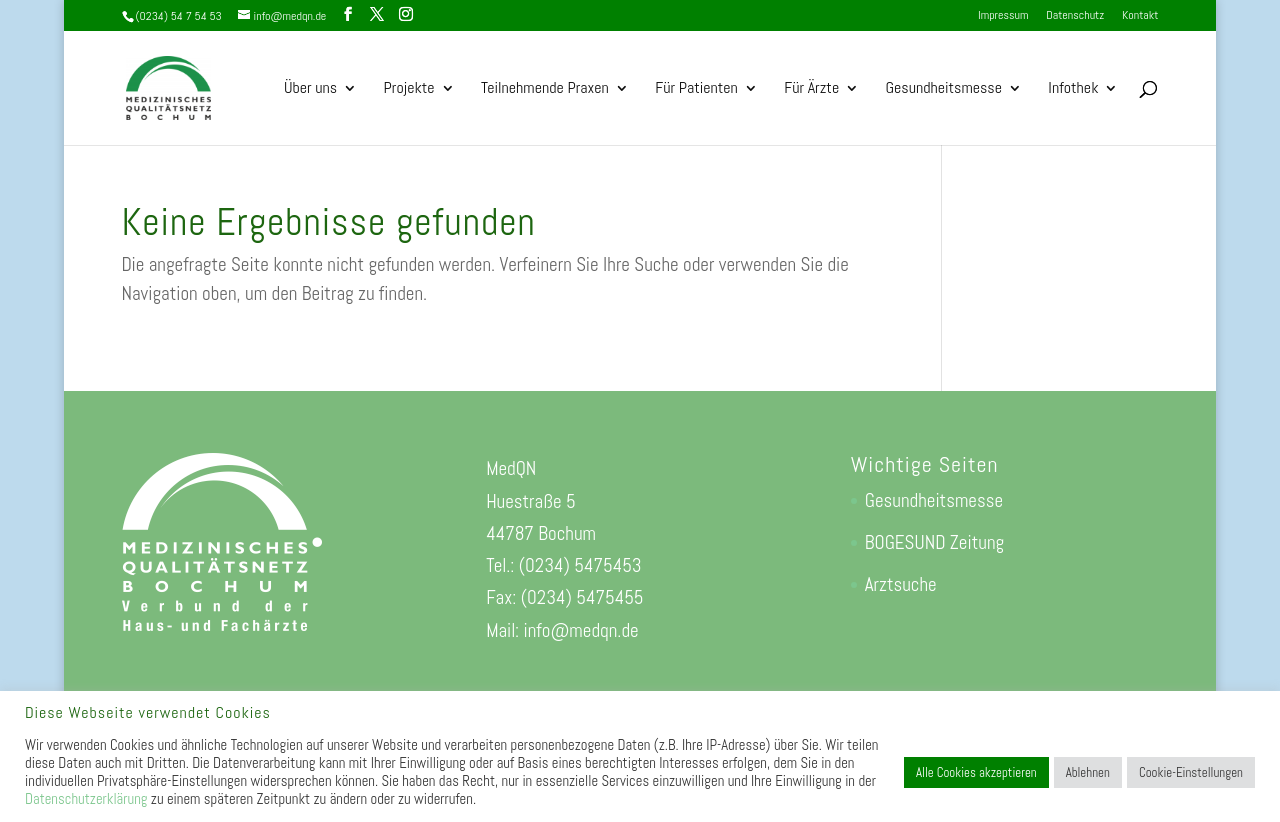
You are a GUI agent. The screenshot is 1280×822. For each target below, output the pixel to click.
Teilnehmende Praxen (545, 89)
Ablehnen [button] (1088, 772)
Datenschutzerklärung (86, 799)
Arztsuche (901, 584)
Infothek (1073, 89)
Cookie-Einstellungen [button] (1191, 772)
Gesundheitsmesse (944, 89)
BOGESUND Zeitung (934, 542)
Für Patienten (696, 89)
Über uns (310, 89)
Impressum (1003, 16)
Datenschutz (1075, 16)
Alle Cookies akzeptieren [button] (976, 772)
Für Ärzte (811, 89)
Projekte (409, 89)
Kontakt (1140, 16)
